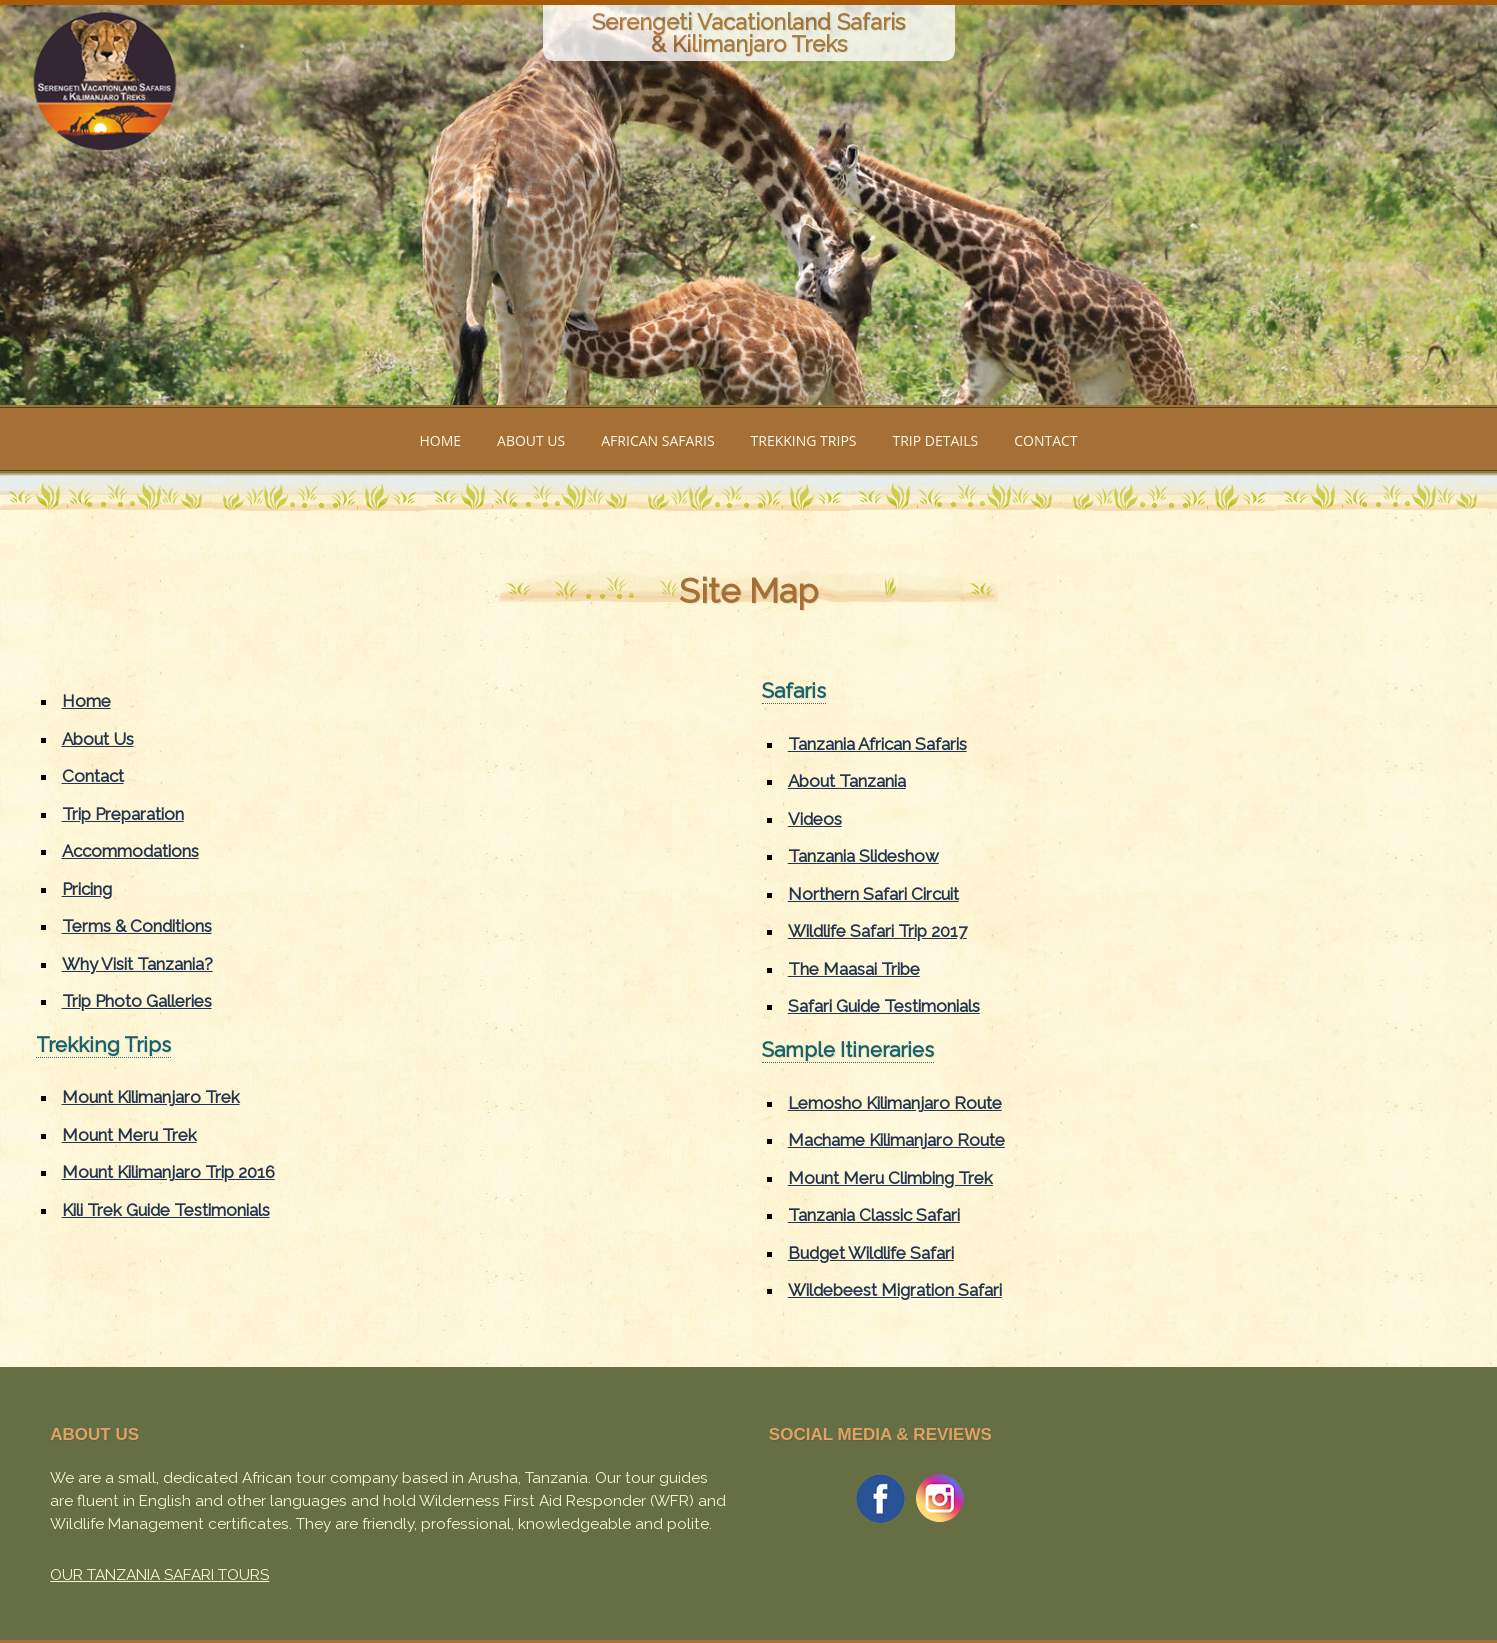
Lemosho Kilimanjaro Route (895, 1103)
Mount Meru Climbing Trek (890, 1178)
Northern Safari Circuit (873, 894)
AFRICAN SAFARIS (657, 440)
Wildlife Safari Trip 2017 (877, 931)
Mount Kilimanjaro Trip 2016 (168, 1172)
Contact (93, 776)
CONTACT (1045, 440)
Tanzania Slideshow (863, 856)
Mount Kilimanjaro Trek (151, 1097)
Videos (815, 819)
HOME (440, 440)
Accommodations (130, 851)
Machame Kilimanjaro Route (896, 1140)
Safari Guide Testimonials (884, 1006)
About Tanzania (847, 781)
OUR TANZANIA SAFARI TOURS (159, 1575)
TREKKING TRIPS (804, 440)
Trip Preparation (123, 814)
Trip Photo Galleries (137, 1001)
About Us (98, 739)
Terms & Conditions (137, 926)
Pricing (87, 889)
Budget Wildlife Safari (871, 1253)
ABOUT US (531, 440)
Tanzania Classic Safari (874, 1215)
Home (86, 701)
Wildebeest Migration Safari (895, 1290)
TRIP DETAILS (935, 440)
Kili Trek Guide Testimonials (166, 1210)
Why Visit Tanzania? (137, 964)
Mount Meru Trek (129, 1135)
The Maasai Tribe (854, 969)
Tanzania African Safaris (877, 744)
